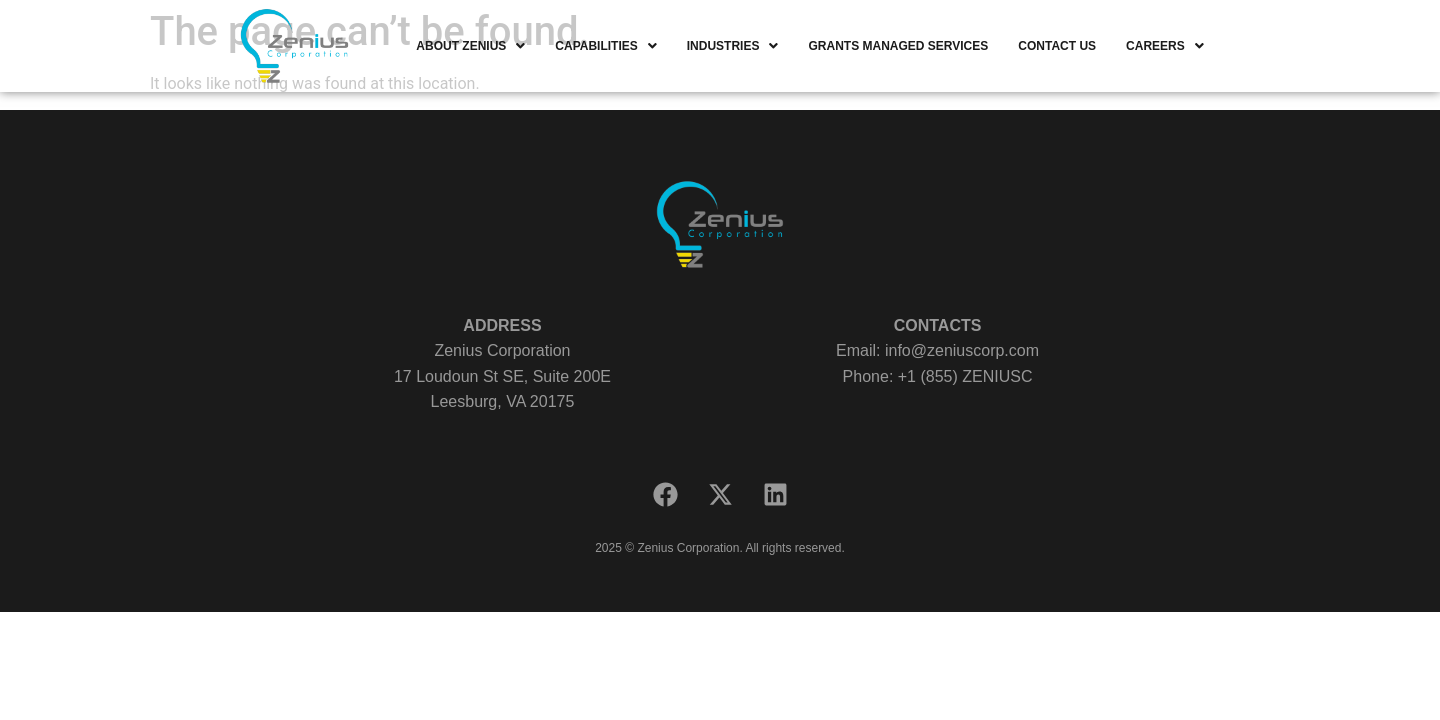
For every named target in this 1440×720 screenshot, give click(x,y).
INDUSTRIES (733, 46)
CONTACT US (1057, 46)
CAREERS (1165, 46)
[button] (470, 46)
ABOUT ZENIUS (470, 46)
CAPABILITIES (605, 46)
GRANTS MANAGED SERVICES (898, 46)
